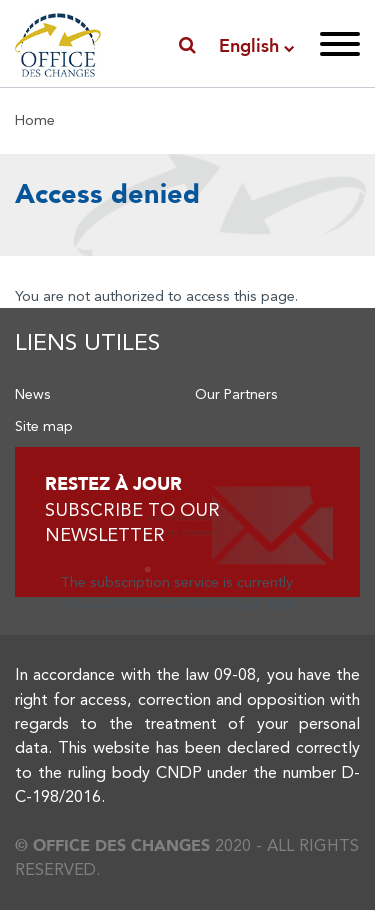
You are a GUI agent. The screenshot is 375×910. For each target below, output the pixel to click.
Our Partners (236, 394)
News (33, 394)
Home (35, 120)
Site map (44, 426)
